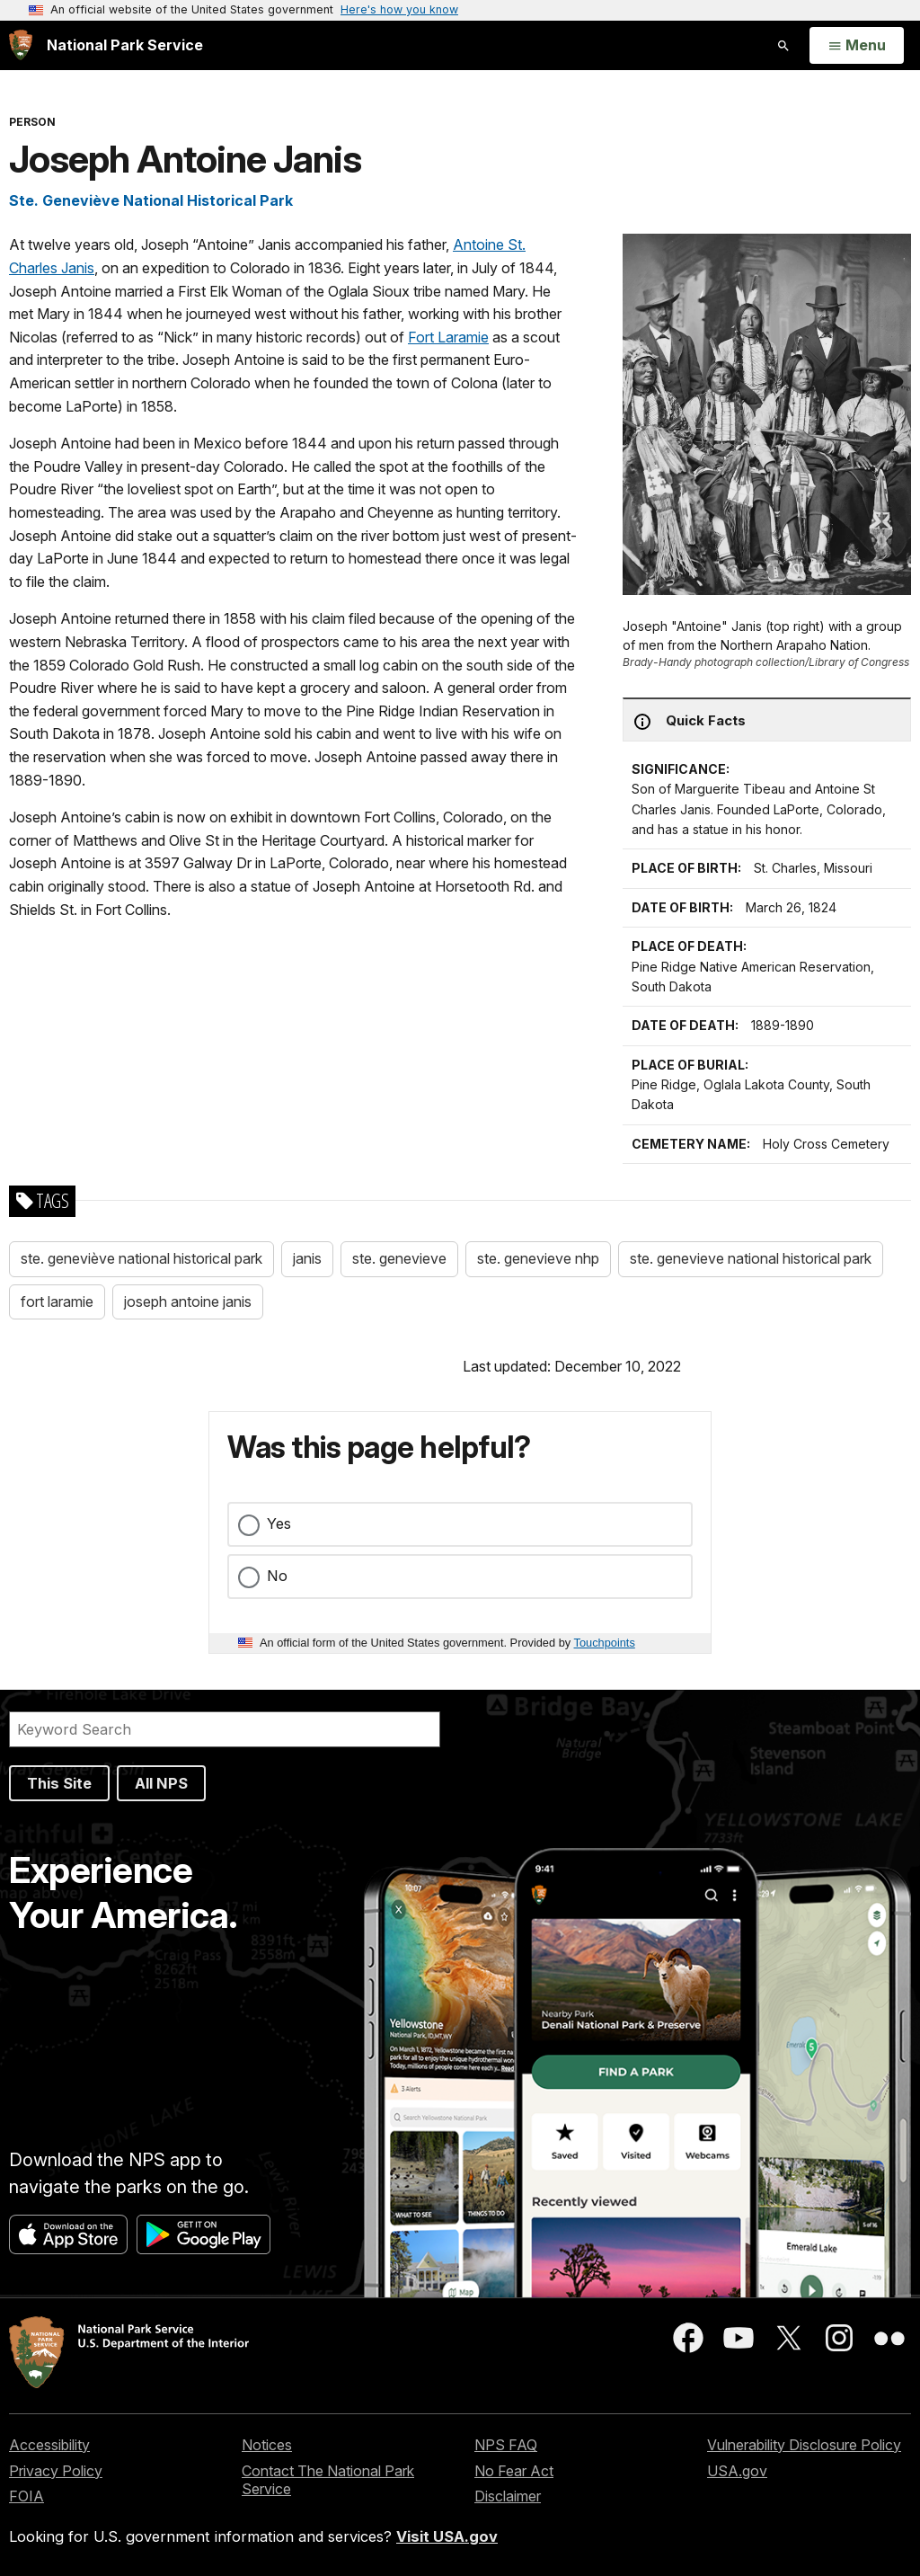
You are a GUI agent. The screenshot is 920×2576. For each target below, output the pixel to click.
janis (307, 1258)
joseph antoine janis (188, 1301)
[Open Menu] (856, 46)
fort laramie (57, 1301)
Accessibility (49, 2445)
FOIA (26, 2496)
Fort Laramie (448, 337)
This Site (59, 1783)
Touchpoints (604, 1642)
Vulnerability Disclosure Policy (804, 2445)
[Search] (224, 1729)
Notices (267, 2445)
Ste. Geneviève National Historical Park (151, 200)
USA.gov (737, 2471)
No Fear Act (513, 2471)
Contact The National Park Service (328, 2480)
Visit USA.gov (447, 2536)
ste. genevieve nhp (538, 1258)
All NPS (161, 1783)
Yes (279, 1523)
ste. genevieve (399, 1258)
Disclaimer (507, 2496)
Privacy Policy (55, 2471)
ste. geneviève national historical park (141, 1258)
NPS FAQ (505, 2445)
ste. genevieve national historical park (750, 1258)
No (277, 1576)
